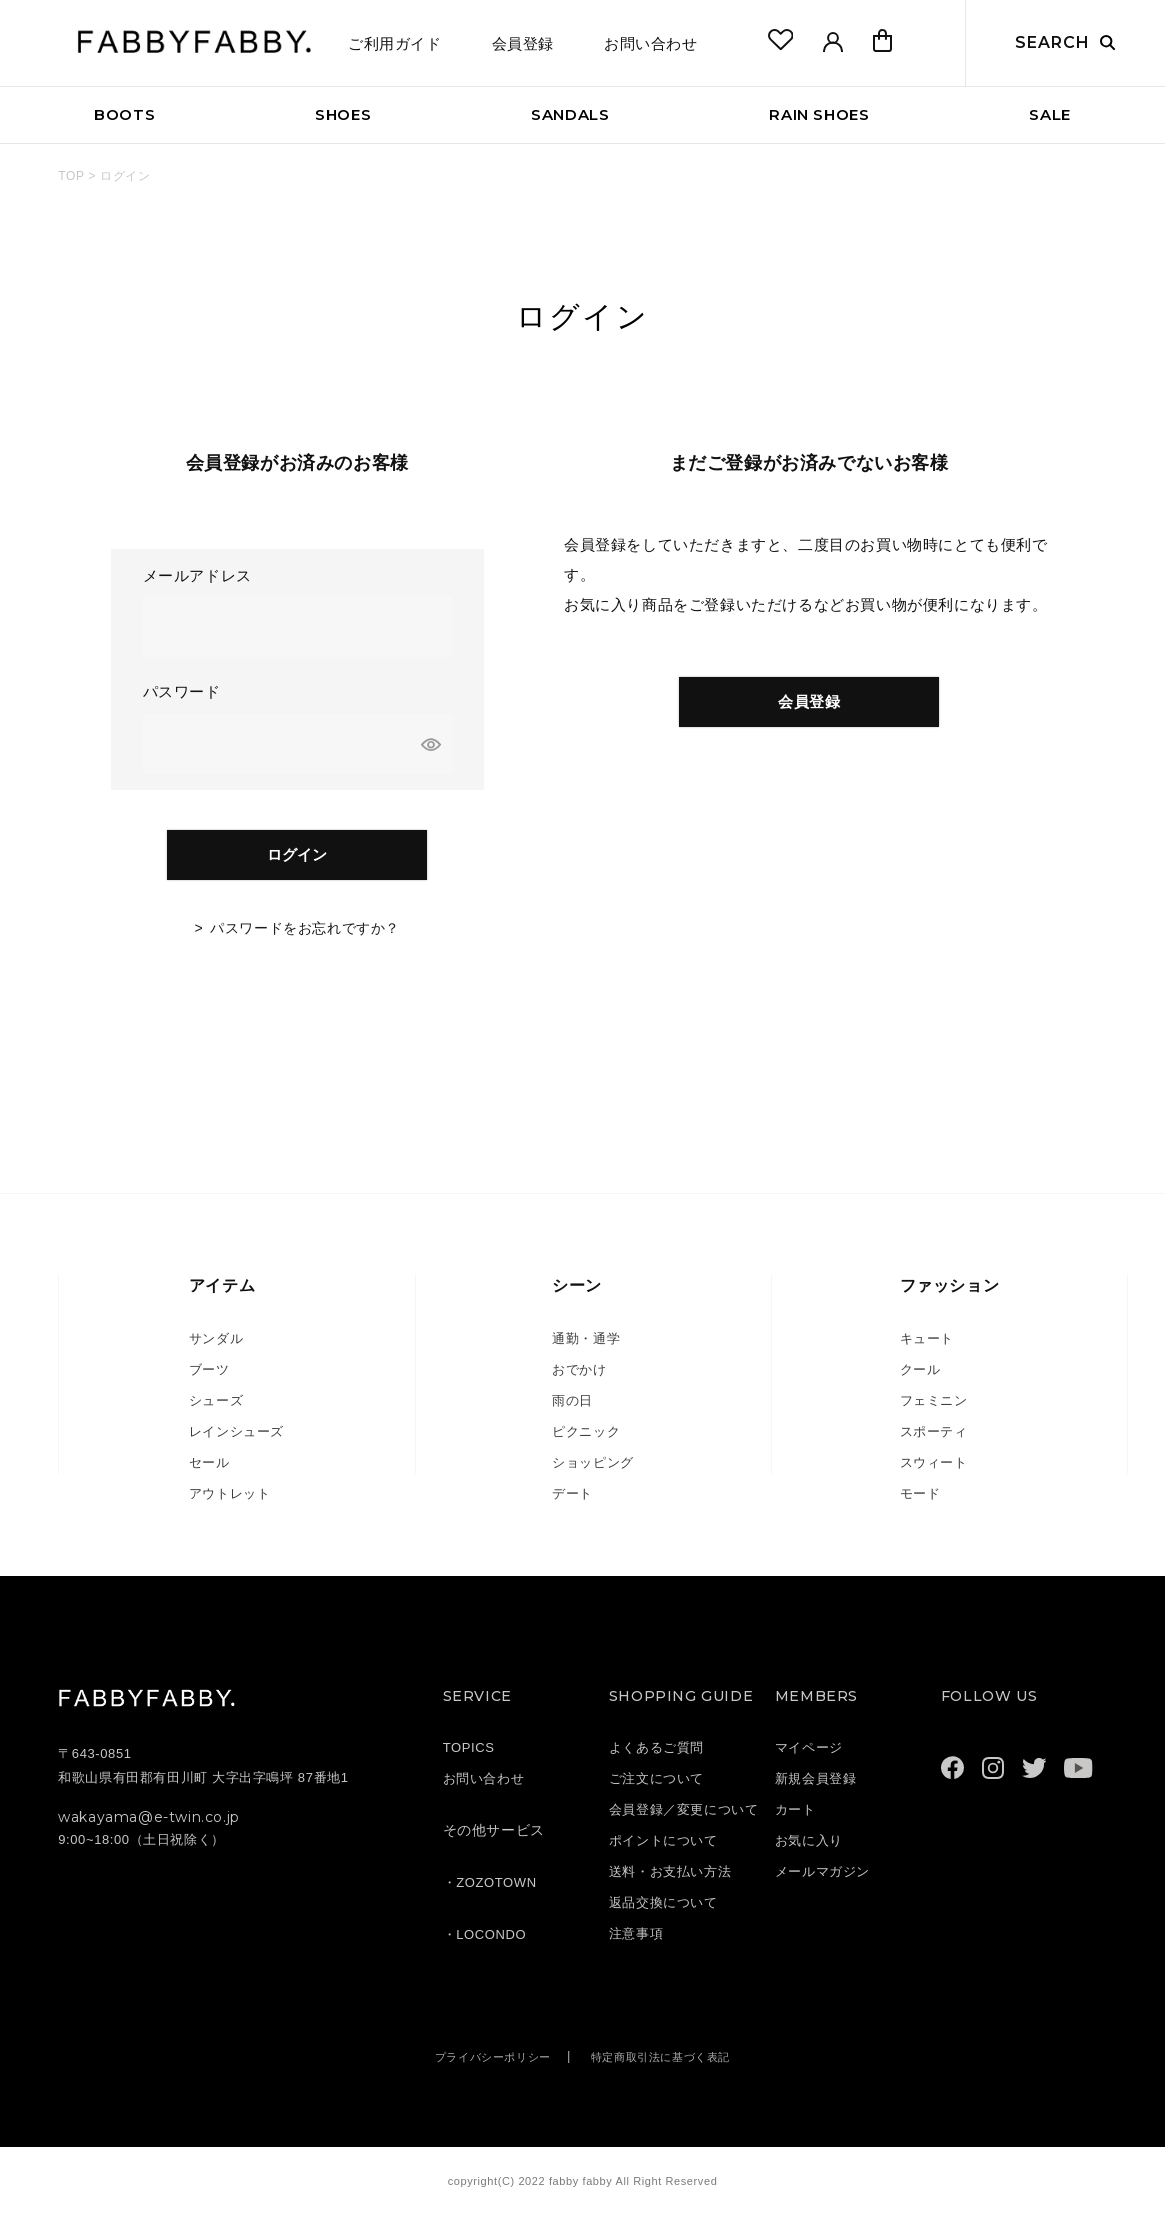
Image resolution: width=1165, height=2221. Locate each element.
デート (572, 1503)
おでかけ (579, 1379)
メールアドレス (200, 575)
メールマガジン (822, 1881)
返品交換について (663, 1912)
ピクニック (586, 1441)
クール (920, 1379)
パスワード (184, 691)
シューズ (216, 1410)
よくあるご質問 (656, 1757)
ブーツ (209, 1379)
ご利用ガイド (395, 43)
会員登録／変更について (684, 1819)
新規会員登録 (816, 1788)
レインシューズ (236, 1441)
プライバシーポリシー (481, 2066)
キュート (927, 1348)
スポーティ (934, 1441)
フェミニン (934, 1410)
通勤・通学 (586, 1348)
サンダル (216, 1348)
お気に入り (809, 1850)
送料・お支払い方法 (670, 1881)
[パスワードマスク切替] (434, 744)
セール (209, 1472)
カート (795, 1819)
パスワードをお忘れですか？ (305, 938)
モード (920, 1503)
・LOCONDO (485, 1944)
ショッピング (593, 1472)
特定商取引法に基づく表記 (670, 2066)
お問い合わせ (651, 43)
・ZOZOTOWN (490, 1892)
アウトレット (230, 1503)
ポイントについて (663, 1850)
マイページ (809, 1757)
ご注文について (656, 1788)
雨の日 (572, 1410)
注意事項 (636, 1943)
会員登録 (523, 43)
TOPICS (469, 1757)
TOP (71, 176)
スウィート (934, 1472)
